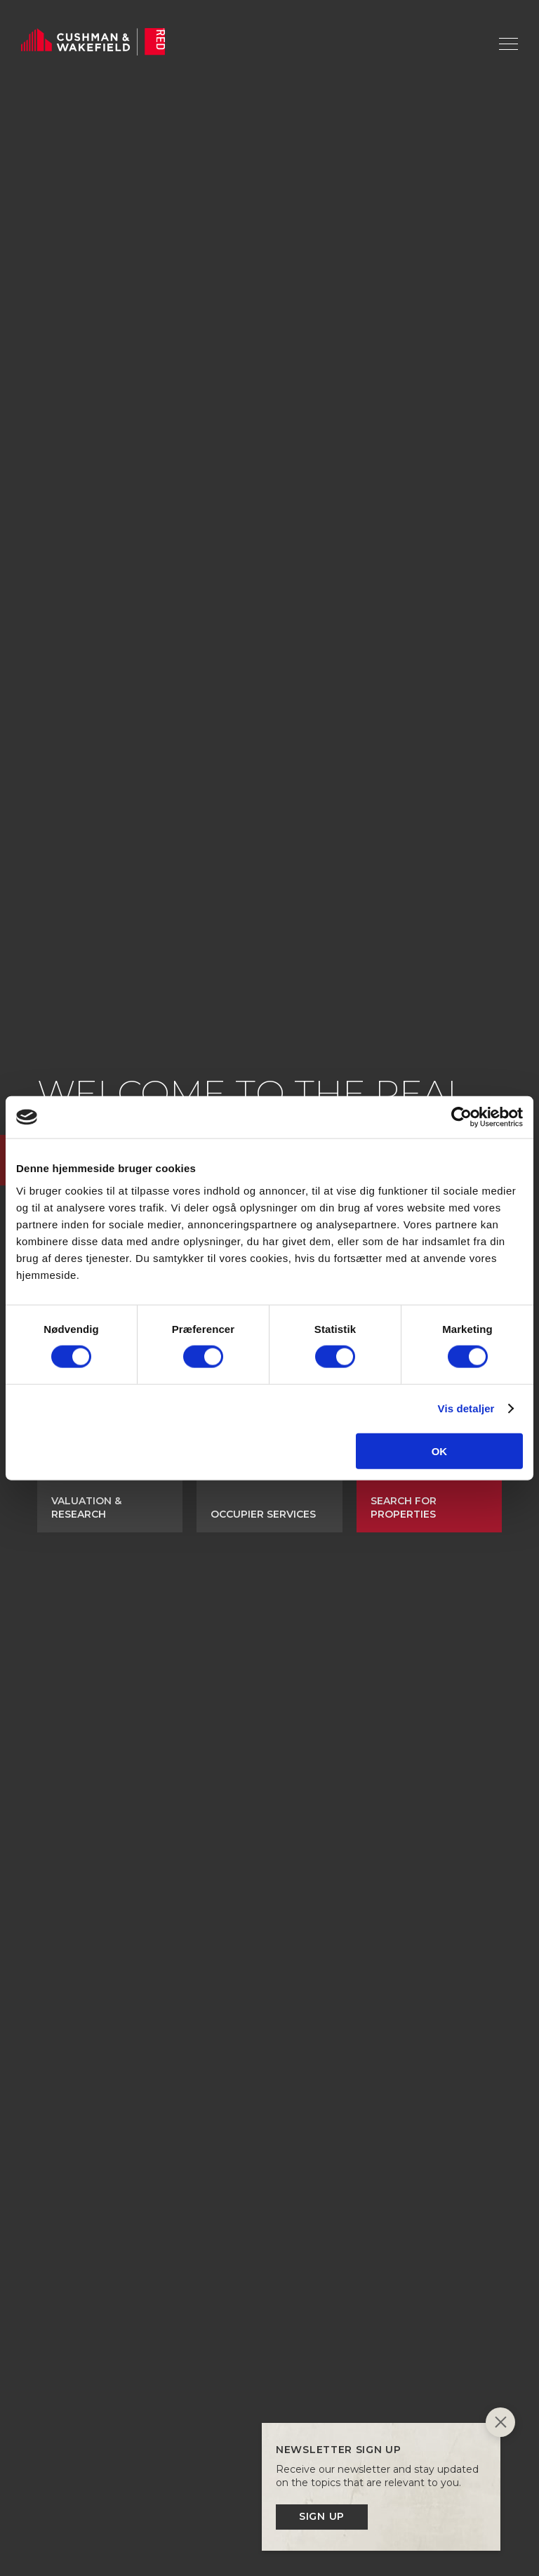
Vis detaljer (466, 1408)
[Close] (500, 2424)
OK (440, 1451)
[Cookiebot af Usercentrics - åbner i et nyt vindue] (461, 1117)
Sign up (322, 2516)
